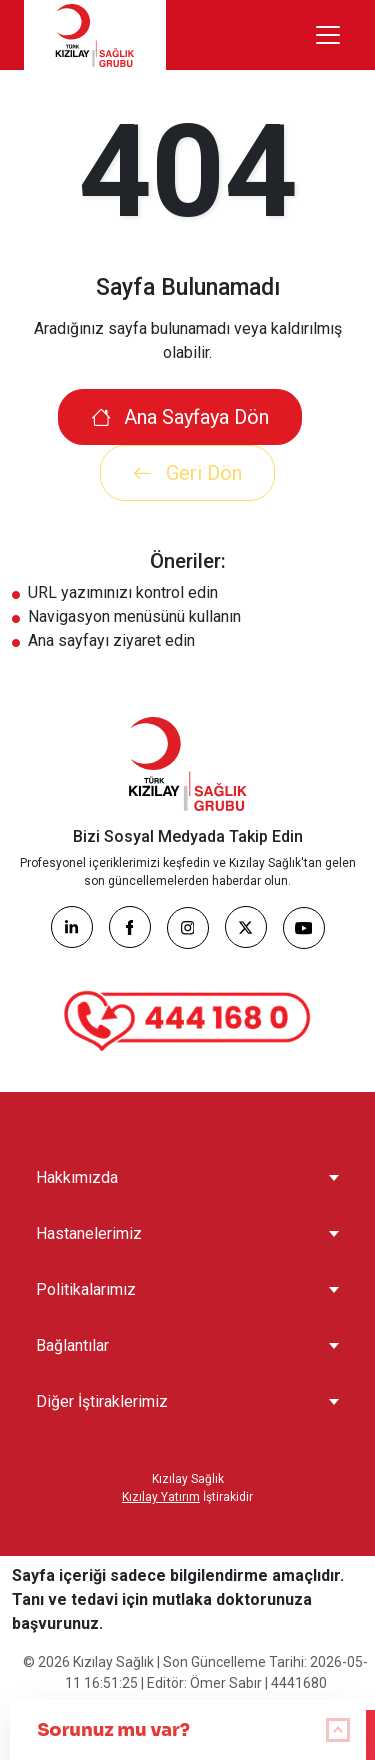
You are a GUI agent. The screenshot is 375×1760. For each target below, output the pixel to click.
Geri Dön (187, 473)
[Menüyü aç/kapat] (328, 35)
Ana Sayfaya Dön (180, 417)
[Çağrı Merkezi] (188, 1021)
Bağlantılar (72, 1345)
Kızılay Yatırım (161, 1497)
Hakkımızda (77, 1177)
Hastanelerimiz (89, 1233)
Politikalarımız (86, 1289)
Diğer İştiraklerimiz (102, 1401)
